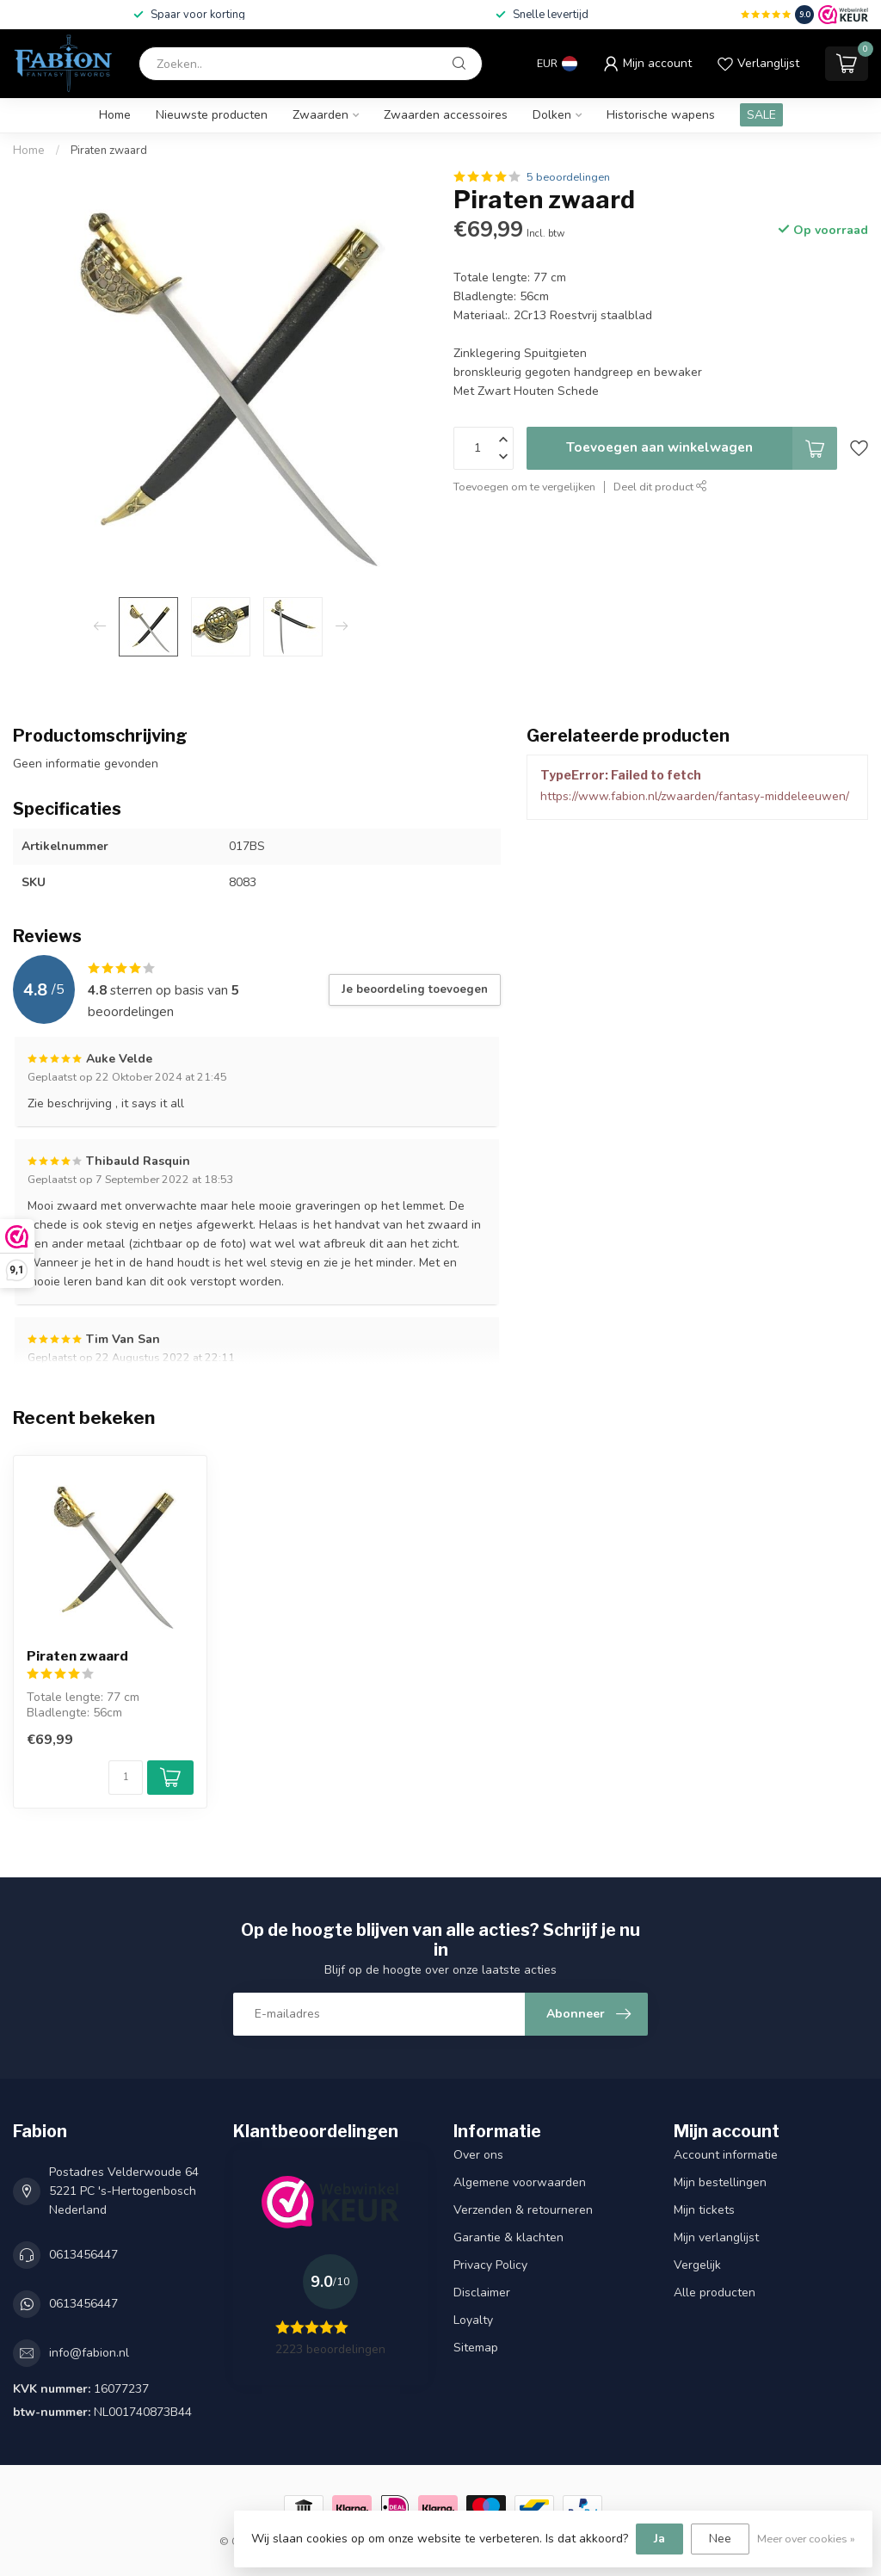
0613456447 (83, 2254)
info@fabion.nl (89, 2353)
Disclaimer (481, 2292)
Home (115, 115)
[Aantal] (125, 1777)
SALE (761, 115)
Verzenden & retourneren (523, 2210)
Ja (659, 2538)
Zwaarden (320, 115)
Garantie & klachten (508, 2237)
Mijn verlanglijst (716, 2237)
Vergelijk (697, 2265)
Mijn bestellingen (720, 2182)
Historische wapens (661, 115)
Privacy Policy (490, 2265)
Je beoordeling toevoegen (415, 989)
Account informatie (726, 2155)
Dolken (552, 115)
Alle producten (714, 2292)
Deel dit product (660, 486)
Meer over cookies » (806, 2538)
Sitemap (475, 2347)
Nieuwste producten (212, 115)
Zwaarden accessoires (446, 115)
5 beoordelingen (568, 176)
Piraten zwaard (109, 150)
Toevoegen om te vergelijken (524, 486)
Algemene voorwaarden (519, 2182)
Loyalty (473, 2320)
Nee (720, 2538)
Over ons (478, 2155)
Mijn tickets (704, 2210)
